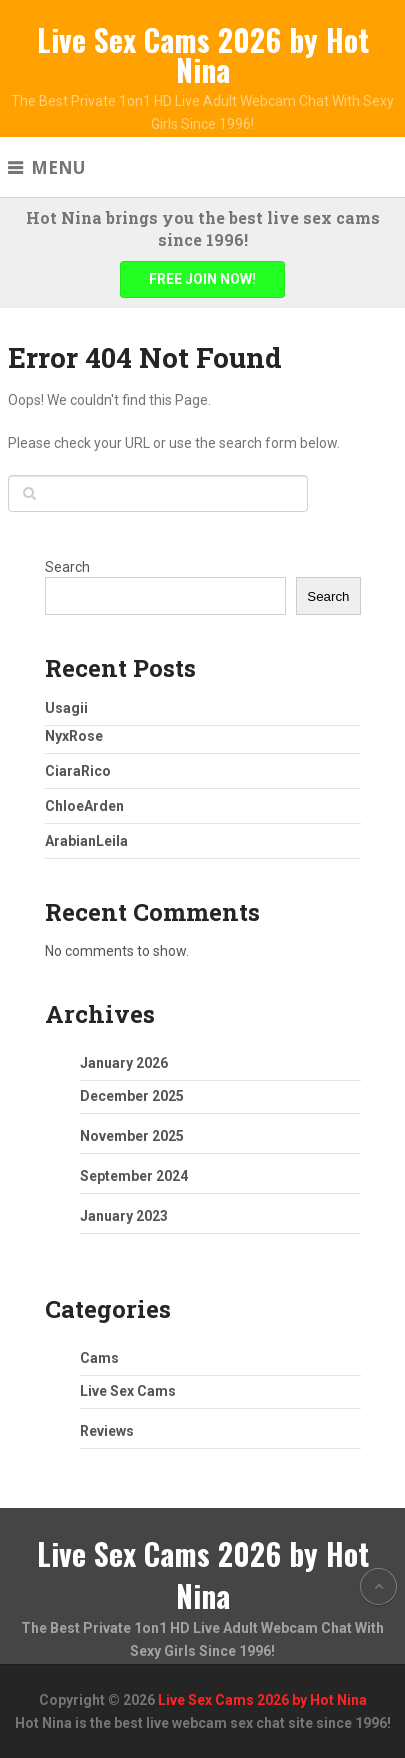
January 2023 (124, 1216)
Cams (99, 1358)
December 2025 (132, 1096)
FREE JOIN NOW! (202, 279)
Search (67, 567)
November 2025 (132, 1136)
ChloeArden (84, 806)
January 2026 (124, 1063)
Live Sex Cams (128, 1391)
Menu (58, 167)
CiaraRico (78, 771)
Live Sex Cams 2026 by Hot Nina (203, 54)
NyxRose (74, 736)
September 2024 (134, 1176)
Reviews (107, 1431)
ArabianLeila (86, 841)
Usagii (66, 708)
